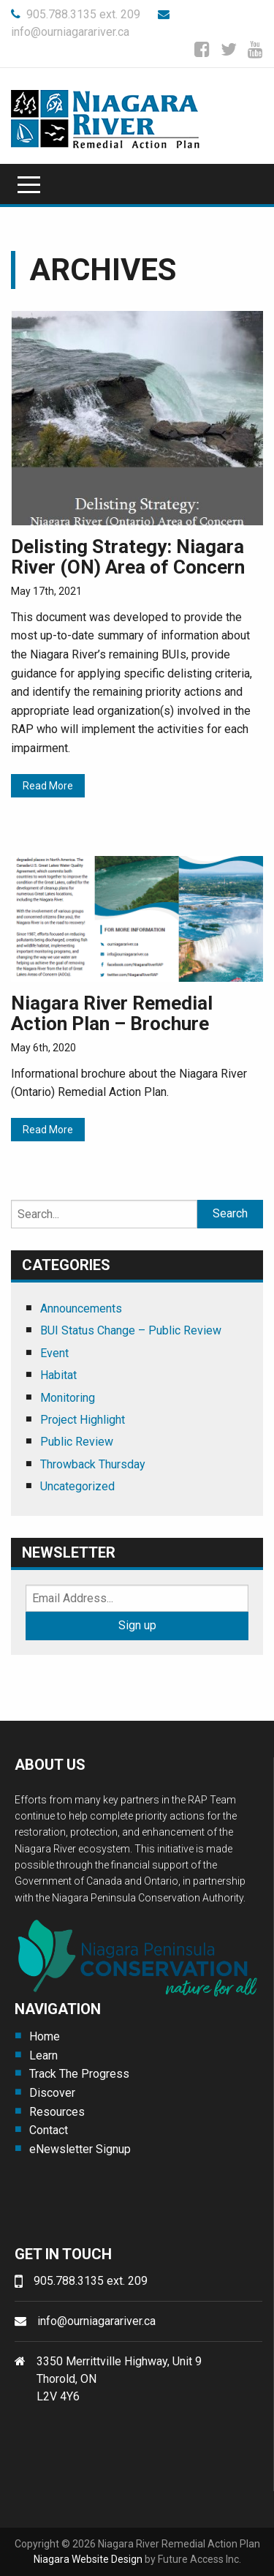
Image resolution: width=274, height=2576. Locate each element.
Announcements (81, 1308)
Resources (57, 2112)
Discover (52, 2093)
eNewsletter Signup (80, 2149)
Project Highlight (82, 1420)
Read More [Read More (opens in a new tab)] (48, 786)
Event (54, 1353)
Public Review (76, 1442)
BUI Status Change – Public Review (130, 1330)
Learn (43, 2055)
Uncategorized (77, 1486)
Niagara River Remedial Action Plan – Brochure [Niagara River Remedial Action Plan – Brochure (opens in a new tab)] (112, 1013)
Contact (48, 2130)
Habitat (58, 1375)
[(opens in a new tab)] (137, 417)
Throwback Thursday (92, 1464)
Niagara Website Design (88, 2559)
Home (44, 2036)
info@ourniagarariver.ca (96, 2321)
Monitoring (67, 1398)
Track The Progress (79, 2074)
